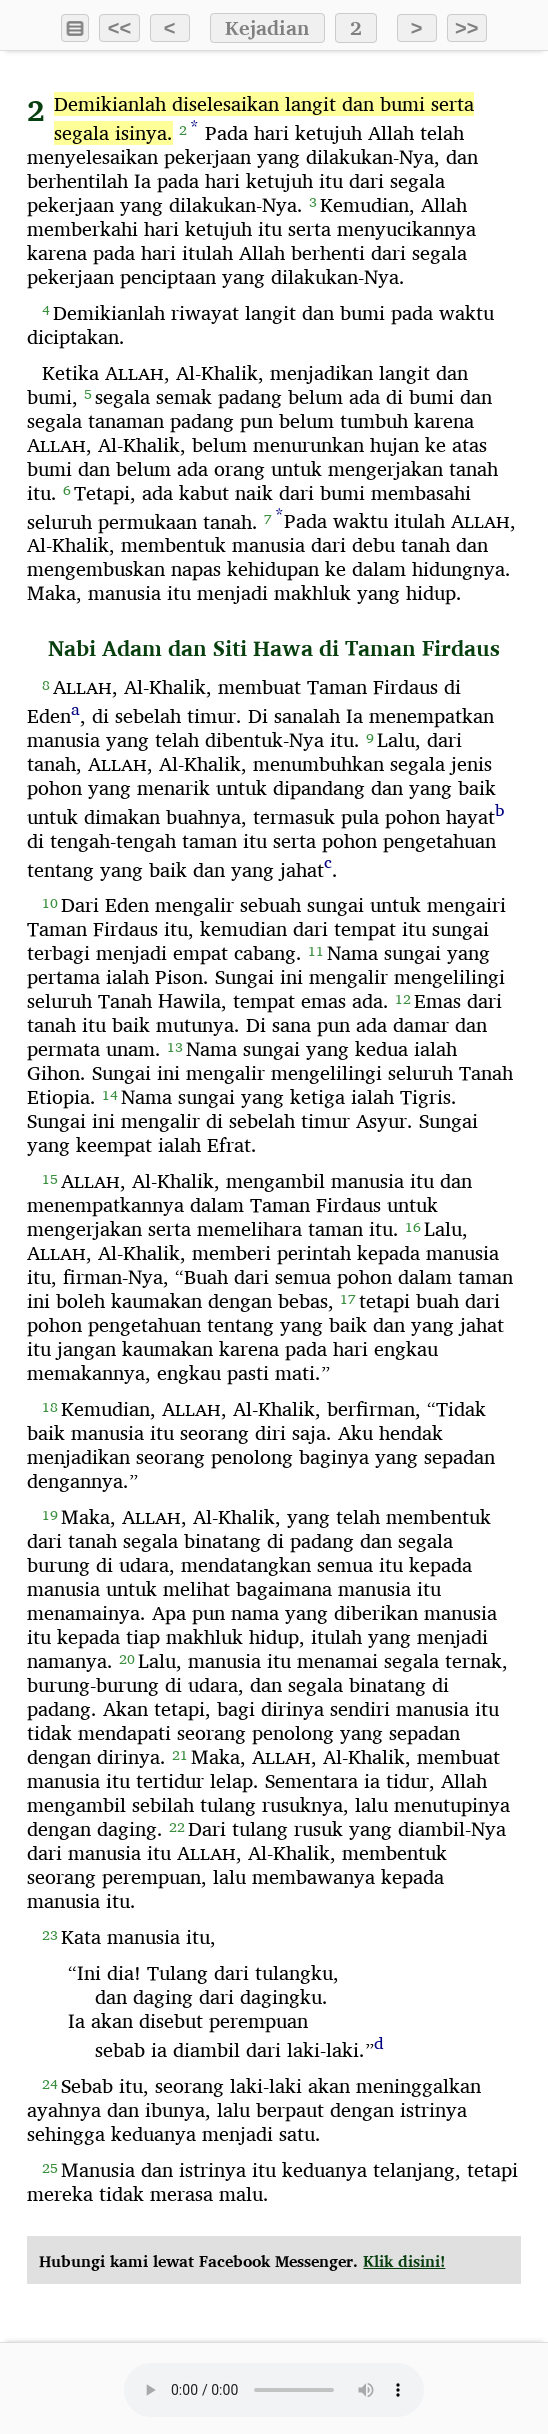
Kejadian (267, 28)
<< (119, 28)
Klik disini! (404, 2261)
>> (467, 28)
